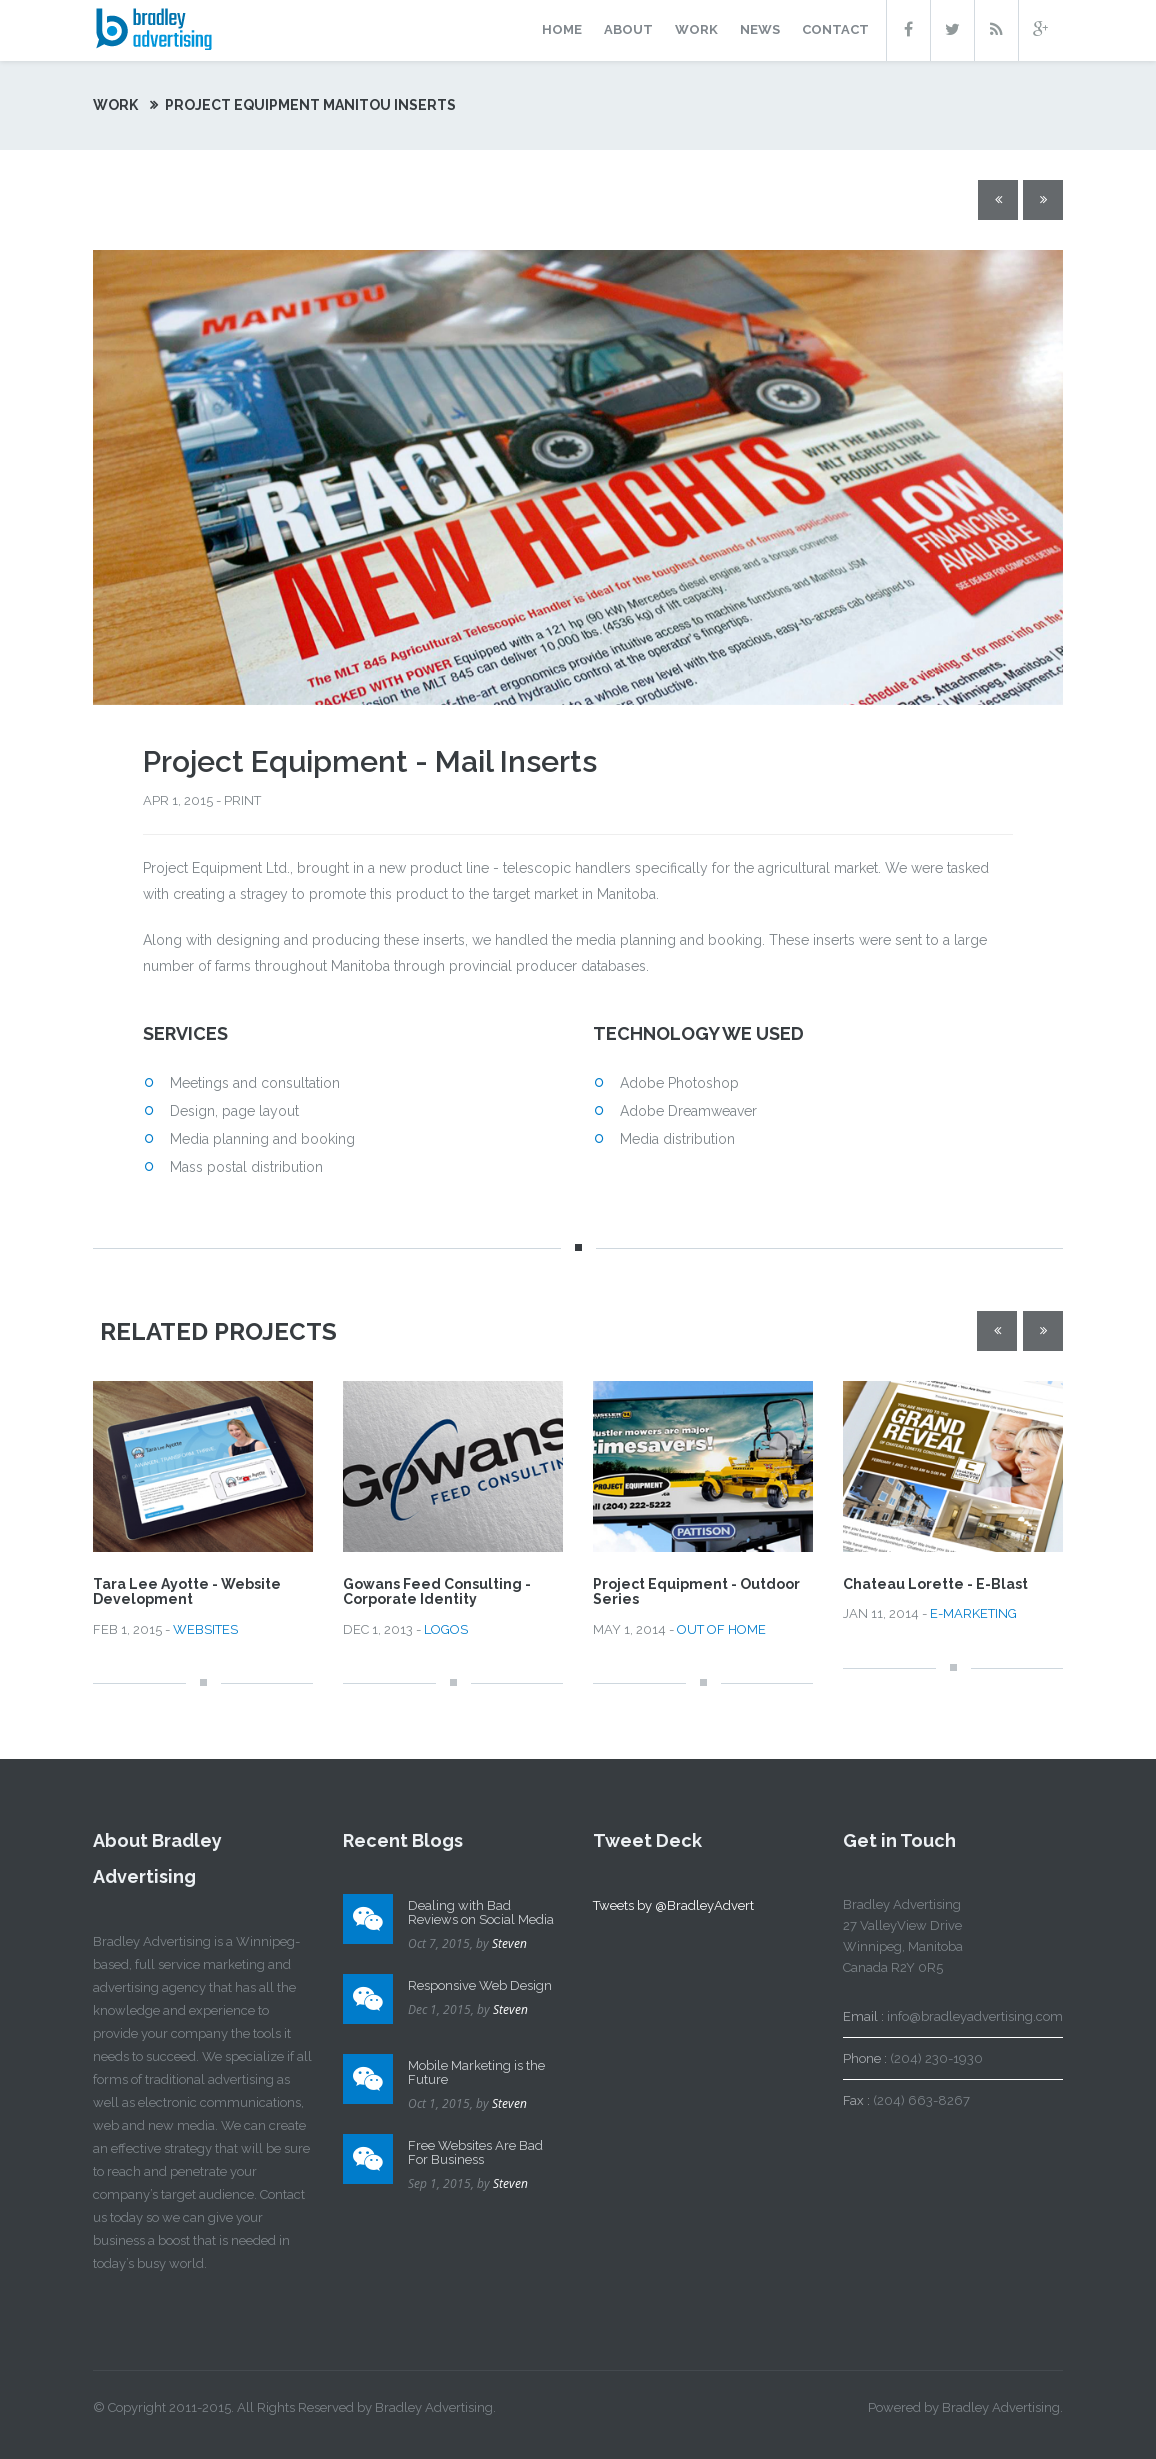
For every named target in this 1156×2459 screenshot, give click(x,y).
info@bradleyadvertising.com (975, 2016)
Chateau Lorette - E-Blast (935, 1584)
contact (835, 29)
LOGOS (446, 1629)
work (696, 29)
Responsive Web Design (480, 1985)
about (628, 29)
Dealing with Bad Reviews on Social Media (481, 1912)
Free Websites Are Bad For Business (475, 2152)
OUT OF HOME (721, 1629)
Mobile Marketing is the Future (476, 2072)
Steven (509, 1943)
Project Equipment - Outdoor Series (696, 1591)
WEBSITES (205, 1629)
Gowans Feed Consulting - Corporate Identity (437, 1591)
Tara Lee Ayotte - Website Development (187, 1591)
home (562, 29)
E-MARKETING (973, 1613)
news (760, 29)
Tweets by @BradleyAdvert (673, 1905)
